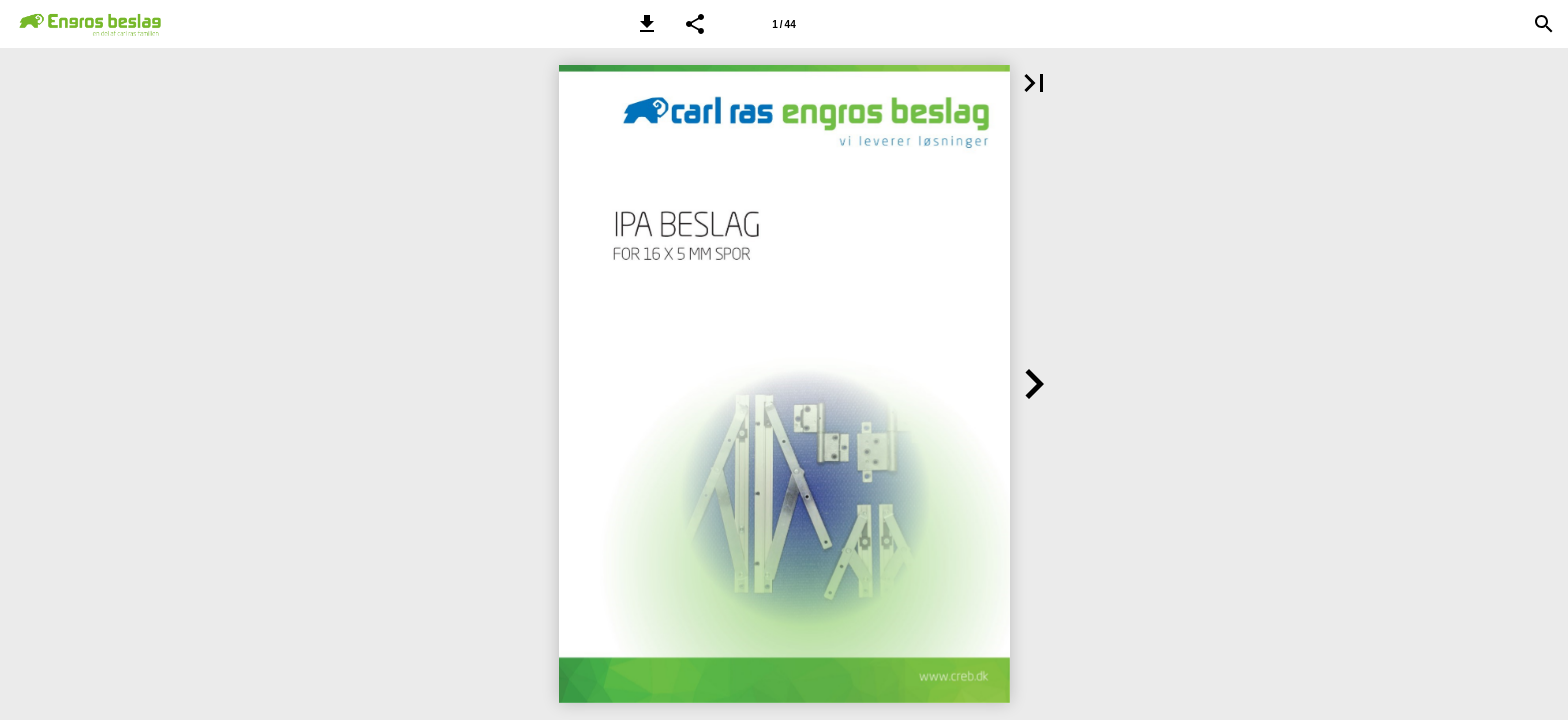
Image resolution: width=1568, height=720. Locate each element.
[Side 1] (784, 24)
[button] (647, 24)
